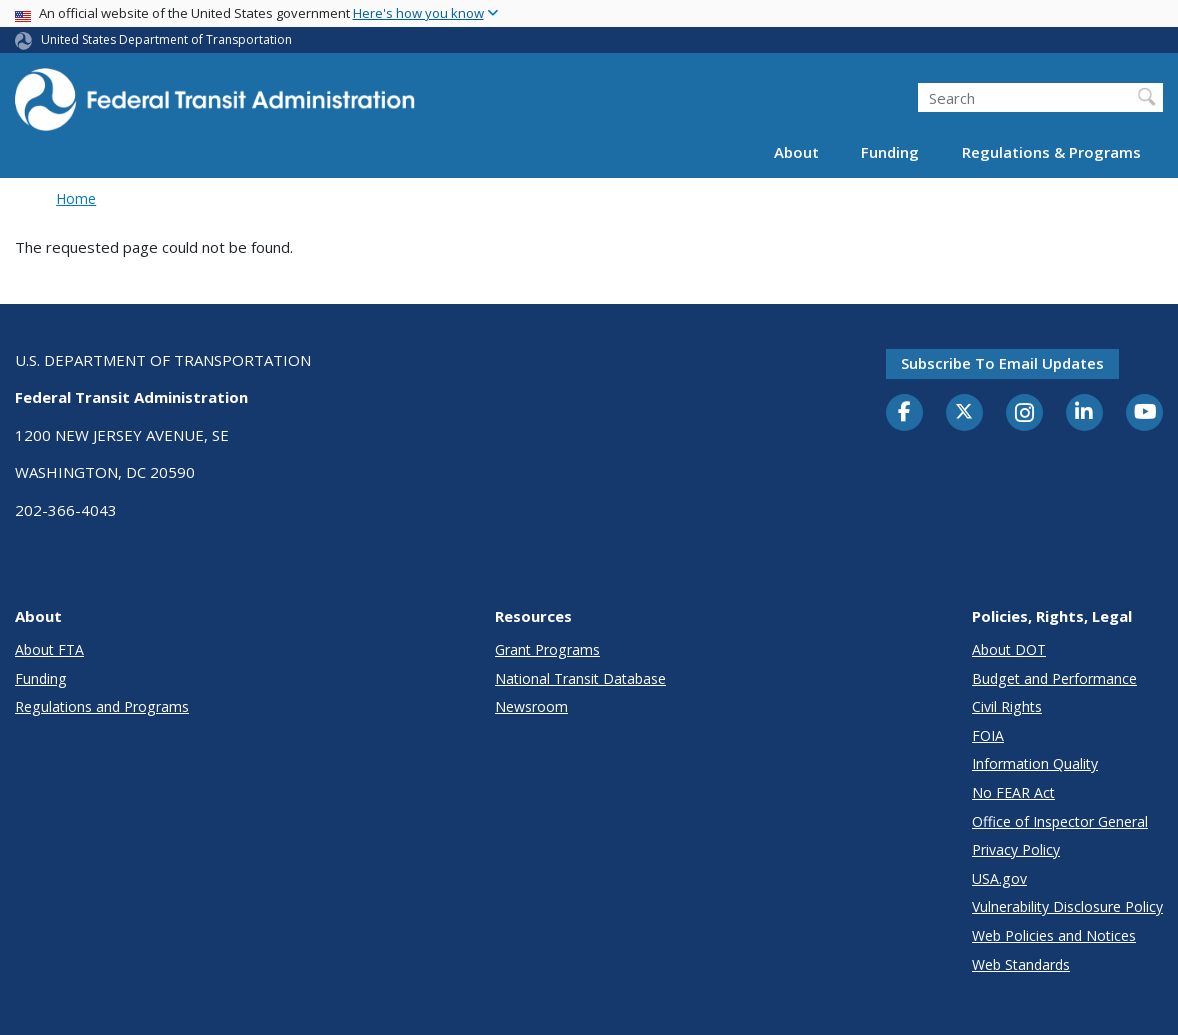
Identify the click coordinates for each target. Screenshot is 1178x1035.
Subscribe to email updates (1002, 363)
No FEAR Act (1013, 792)
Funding (890, 152)
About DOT (1009, 649)
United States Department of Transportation (166, 39)
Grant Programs (547, 649)
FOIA (988, 735)
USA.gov (999, 878)
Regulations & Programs (1051, 152)
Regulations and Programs (102, 706)
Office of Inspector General (1060, 821)
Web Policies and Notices (1054, 935)
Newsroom (531, 706)
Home (76, 198)
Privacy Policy (1016, 849)
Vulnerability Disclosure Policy (1067, 906)
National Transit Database (580, 678)
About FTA (49, 649)
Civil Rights (1007, 706)
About (796, 152)
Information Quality (1035, 763)
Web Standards (1021, 964)
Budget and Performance (1054, 678)
